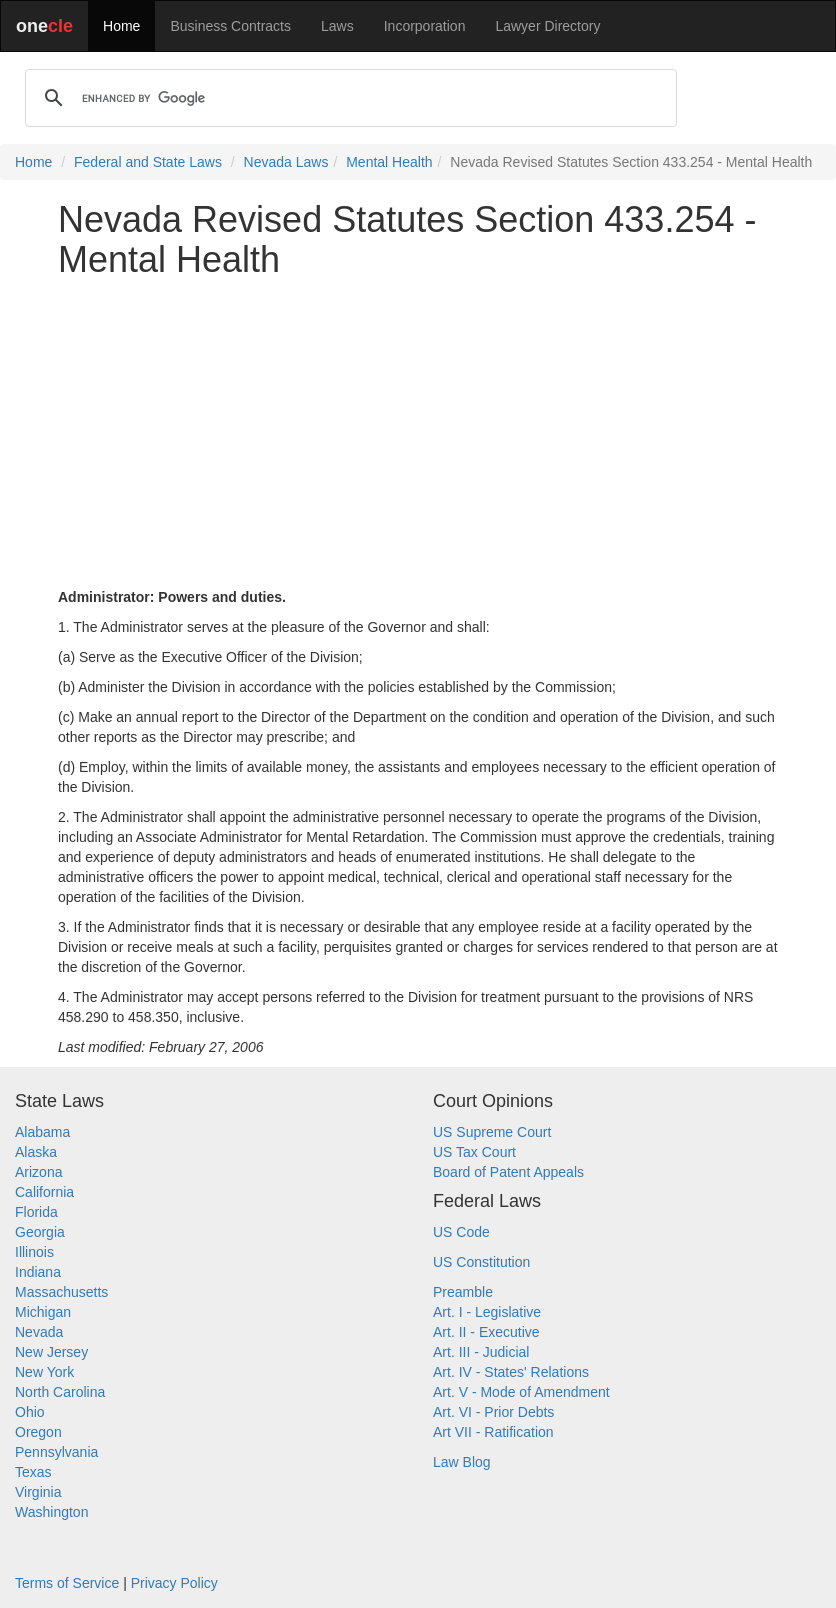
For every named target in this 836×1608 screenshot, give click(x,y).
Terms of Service (67, 1583)
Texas (33, 1472)
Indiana (38, 1272)
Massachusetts (61, 1292)
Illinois (34, 1252)
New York (44, 1372)
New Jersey (51, 1352)
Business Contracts (230, 26)
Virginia (38, 1492)
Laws (337, 26)
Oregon (38, 1432)
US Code (461, 1232)
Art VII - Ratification (493, 1432)
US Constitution (481, 1262)
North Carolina (60, 1392)
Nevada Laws (286, 162)
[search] (348, 98)
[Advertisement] (418, 433)
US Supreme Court (492, 1132)
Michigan (43, 1312)
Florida (36, 1212)
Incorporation (425, 26)
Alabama (42, 1132)
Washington (51, 1512)
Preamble (463, 1292)
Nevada (39, 1332)
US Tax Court (474, 1152)
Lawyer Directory (547, 26)
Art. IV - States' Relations (511, 1372)
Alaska (36, 1152)
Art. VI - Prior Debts (493, 1412)
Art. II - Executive (486, 1332)
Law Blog (462, 1462)
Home (121, 26)
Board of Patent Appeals (508, 1172)
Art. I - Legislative (487, 1312)
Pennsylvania (56, 1452)
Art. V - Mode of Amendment (521, 1392)
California (44, 1192)
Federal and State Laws (148, 162)
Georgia (40, 1232)
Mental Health (389, 162)
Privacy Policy (174, 1583)
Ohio (30, 1412)
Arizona (38, 1172)
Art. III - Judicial (481, 1352)
